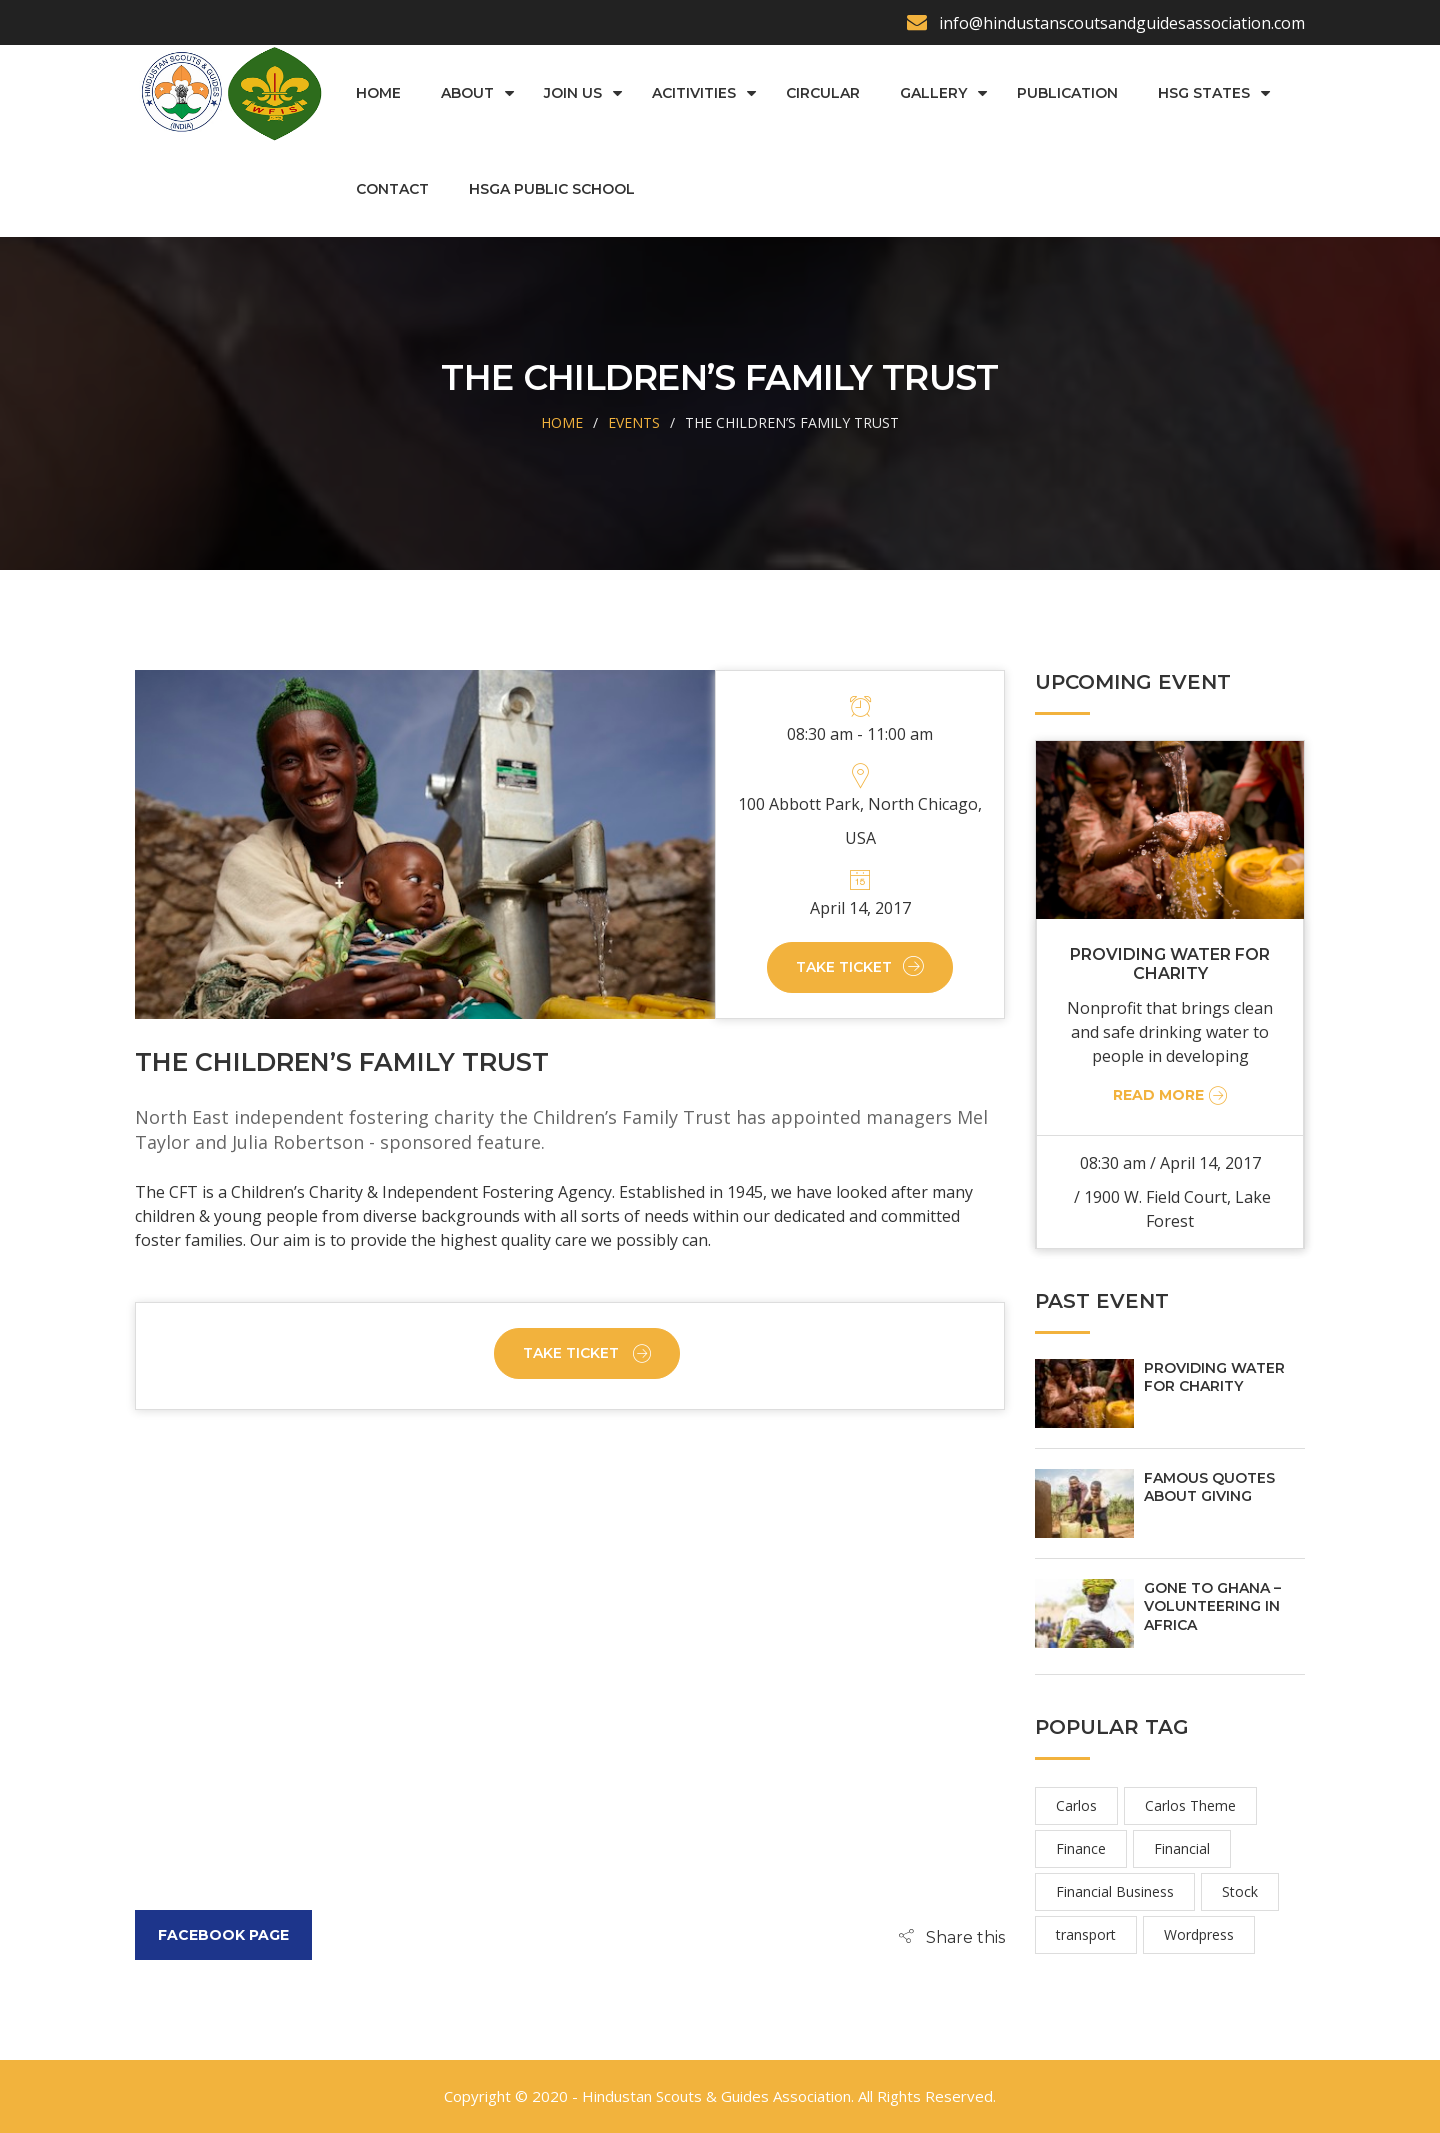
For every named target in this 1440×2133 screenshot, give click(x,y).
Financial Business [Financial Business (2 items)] (1115, 1891)
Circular (822, 93)
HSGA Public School (551, 189)
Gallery (932, 93)
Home (377, 93)
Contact (391, 189)
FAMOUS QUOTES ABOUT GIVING (1209, 1487)
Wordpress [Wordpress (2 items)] (1199, 1934)
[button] (951, 1937)
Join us (572, 93)
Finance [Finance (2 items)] (1081, 1848)
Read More (1172, 1095)
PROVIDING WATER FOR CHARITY (1170, 964)
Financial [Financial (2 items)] (1182, 1848)
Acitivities (693, 93)
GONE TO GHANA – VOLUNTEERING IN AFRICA (1212, 1606)
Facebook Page (223, 1935)
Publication (1066, 93)
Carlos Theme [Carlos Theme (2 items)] (1190, 1805)
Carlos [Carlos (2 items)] (1076, 1805)
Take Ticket (860, 967)
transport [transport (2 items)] (1086, 1934)
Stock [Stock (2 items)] (1240, 1891)
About (466, 93)
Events (634, 422)
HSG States (1203, 93)
